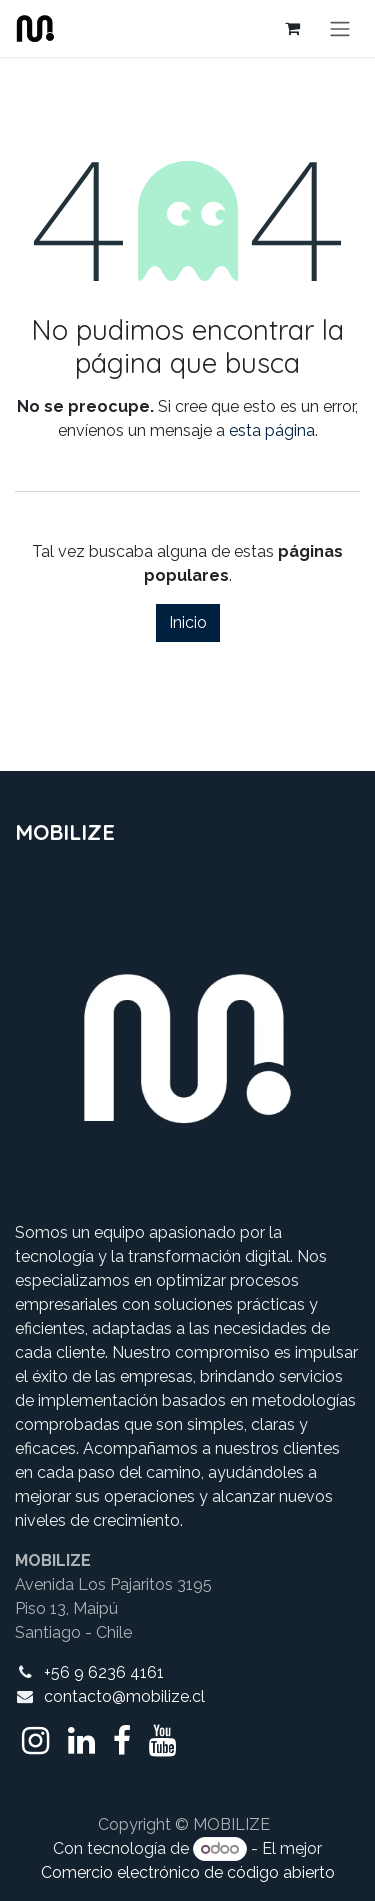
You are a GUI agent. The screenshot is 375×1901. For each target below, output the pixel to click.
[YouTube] (162, 1741)
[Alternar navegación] (340, 28)
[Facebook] (122, 1741)
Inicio (188, 622)
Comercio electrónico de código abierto (188, 1872)
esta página (272, 430)
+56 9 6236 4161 (104, 1672)
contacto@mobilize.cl (124, 1696)
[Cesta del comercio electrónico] (292, 28)
